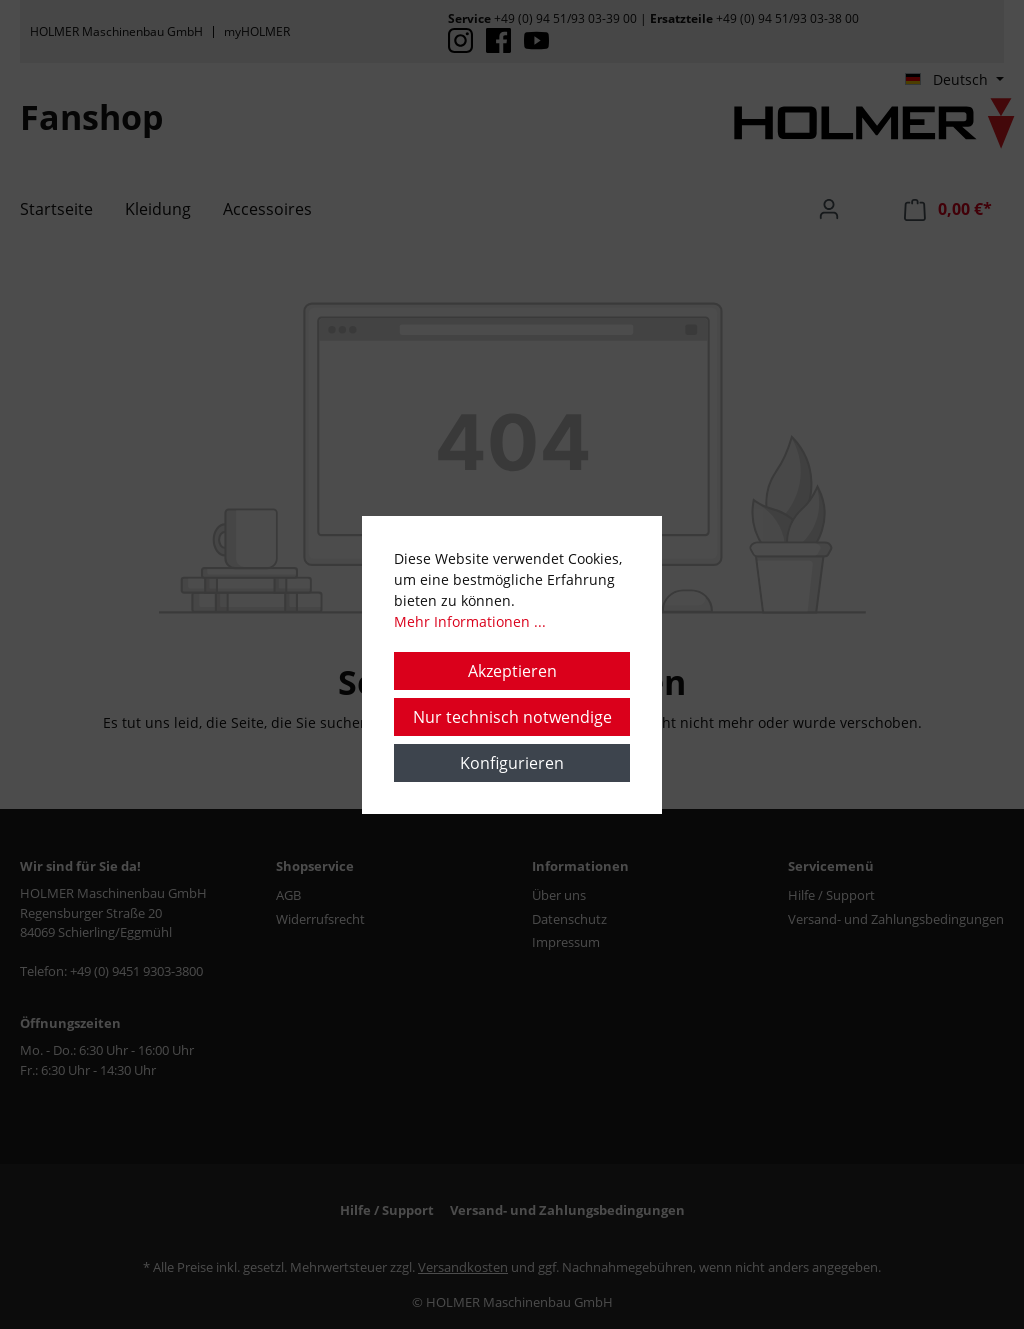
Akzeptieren (512, 671)
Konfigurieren (512, 763)
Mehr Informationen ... (470, 621)
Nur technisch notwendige (512, 717)
